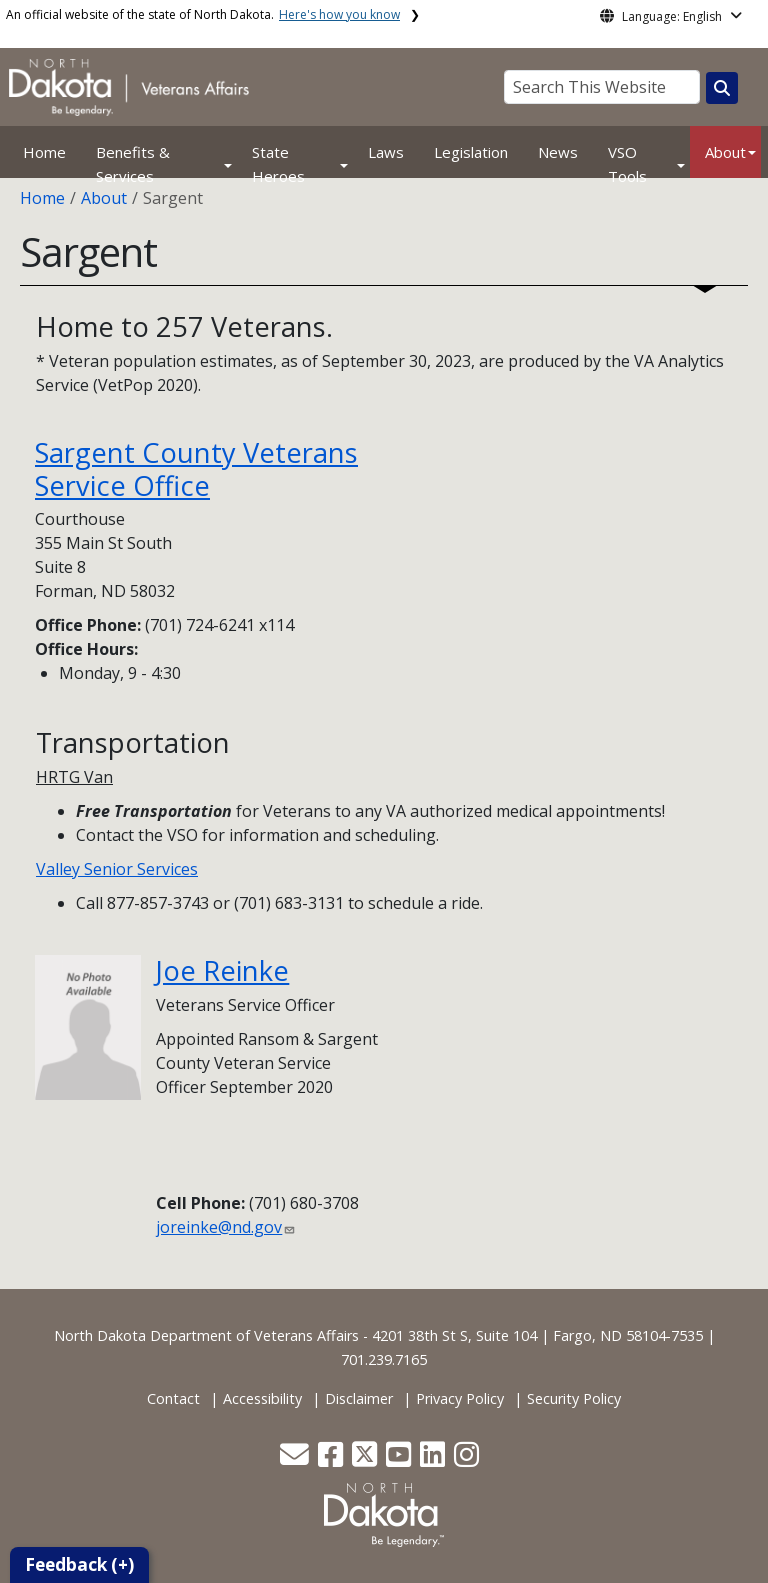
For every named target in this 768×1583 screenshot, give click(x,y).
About (725, 152)
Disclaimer (359, 1398)
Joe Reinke (222, 970)
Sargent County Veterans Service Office (196, 469)
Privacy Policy (460, 1398)
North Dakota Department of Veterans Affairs (206, 1335)
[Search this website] (722, 88)
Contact (173, 1398)
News (558, 152)
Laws (386, 152)
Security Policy (574, 1398)
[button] (296, 1459)
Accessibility (262, 1398)
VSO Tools (627, 164)
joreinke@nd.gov (219, 1227)
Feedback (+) (79, 1564)
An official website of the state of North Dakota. (203, 14)
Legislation (471, 152)
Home (44, 152)
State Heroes (278, 164)
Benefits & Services (133, 164)
